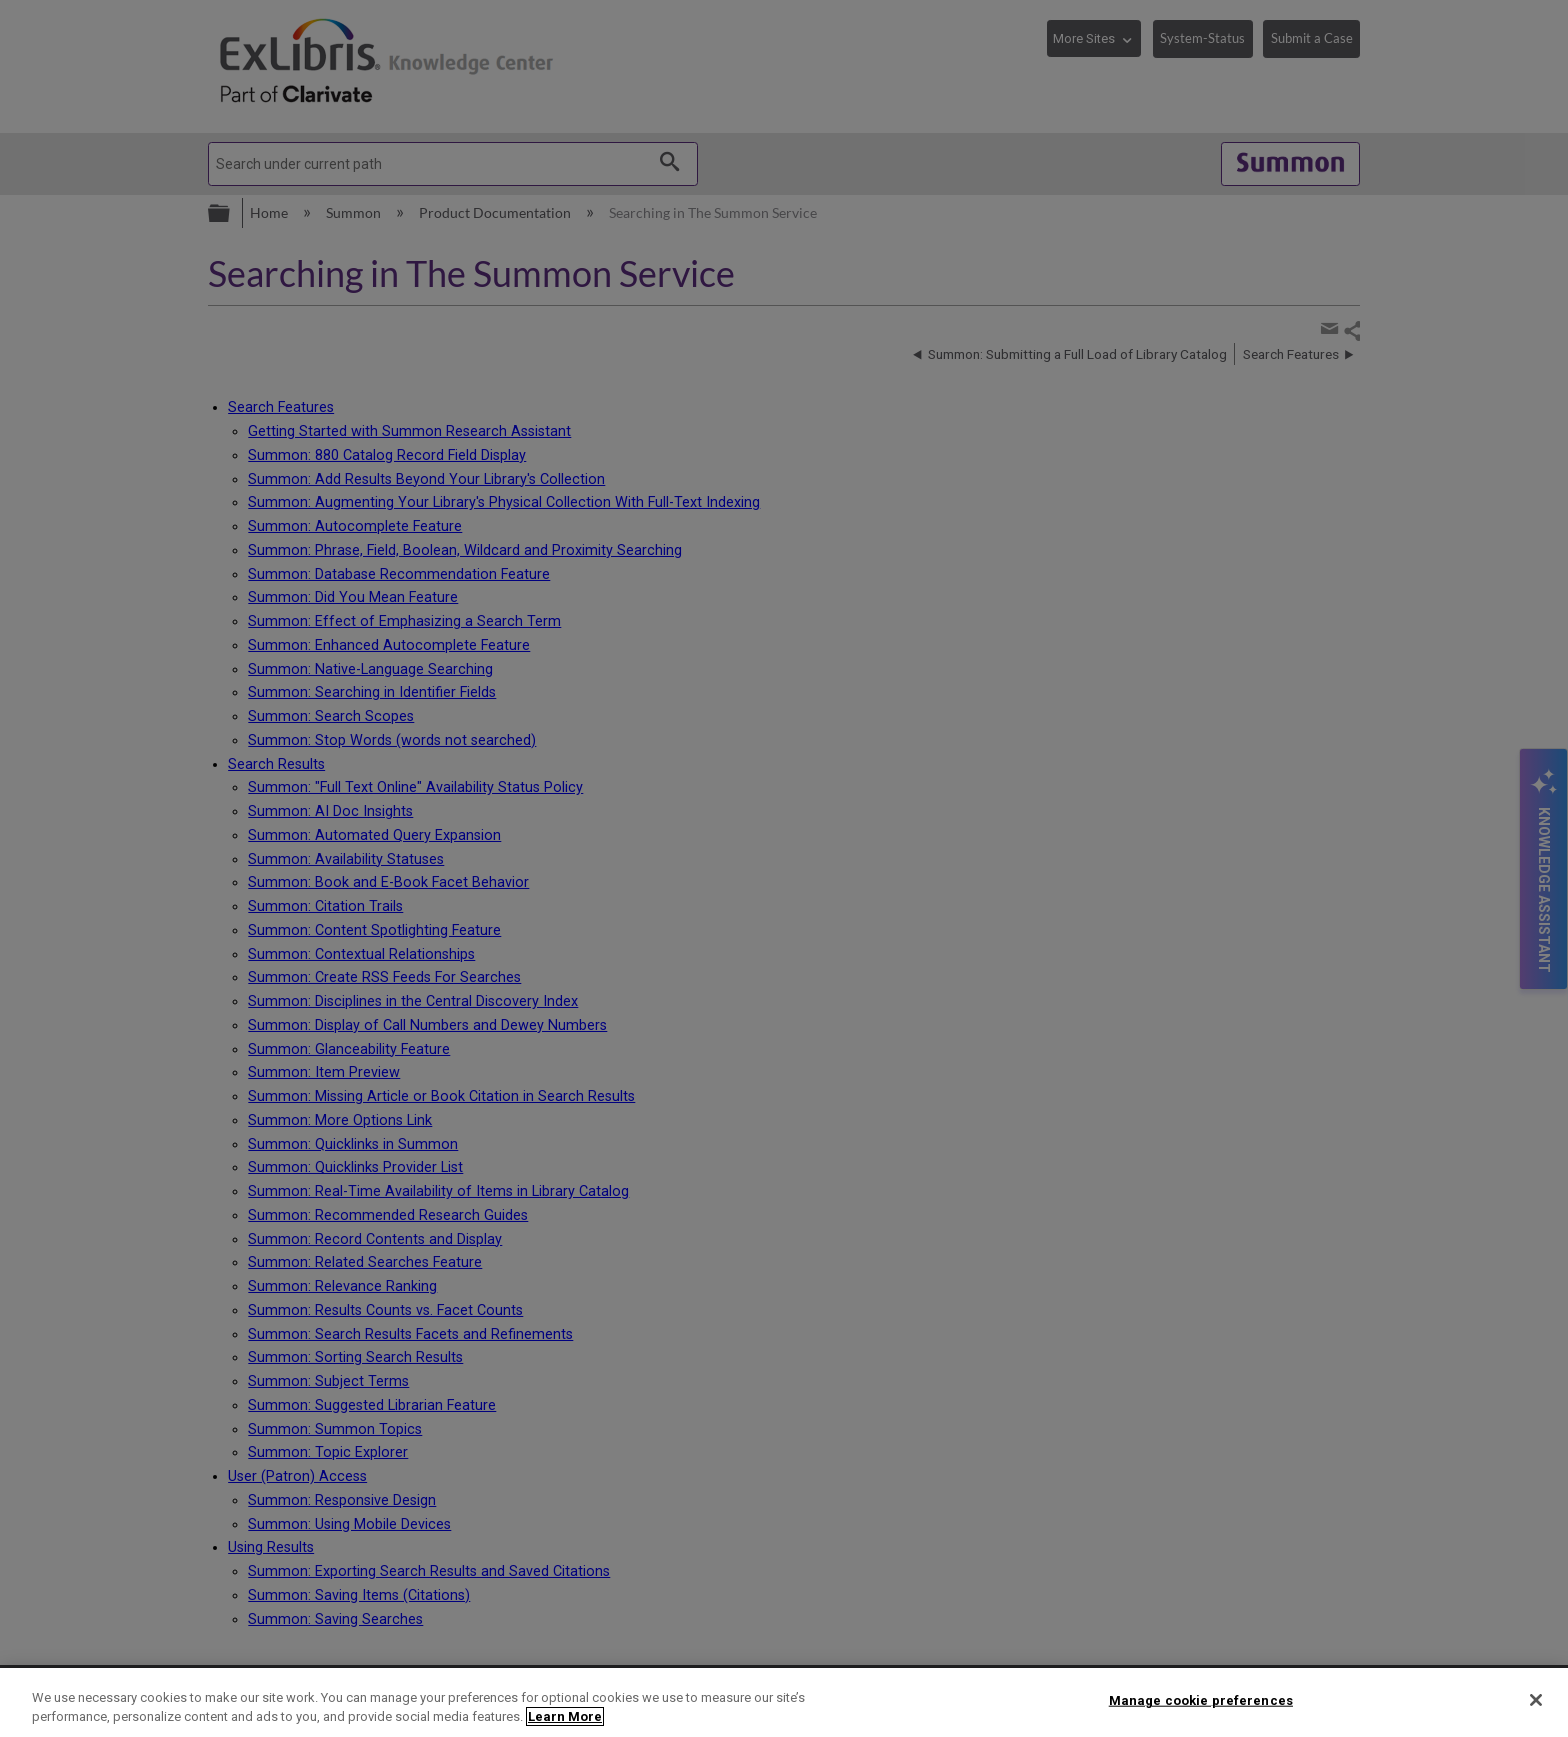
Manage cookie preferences (1201, 1700)
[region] (784, 1702)
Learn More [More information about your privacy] (565, 1716)
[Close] (1536, 1700)
